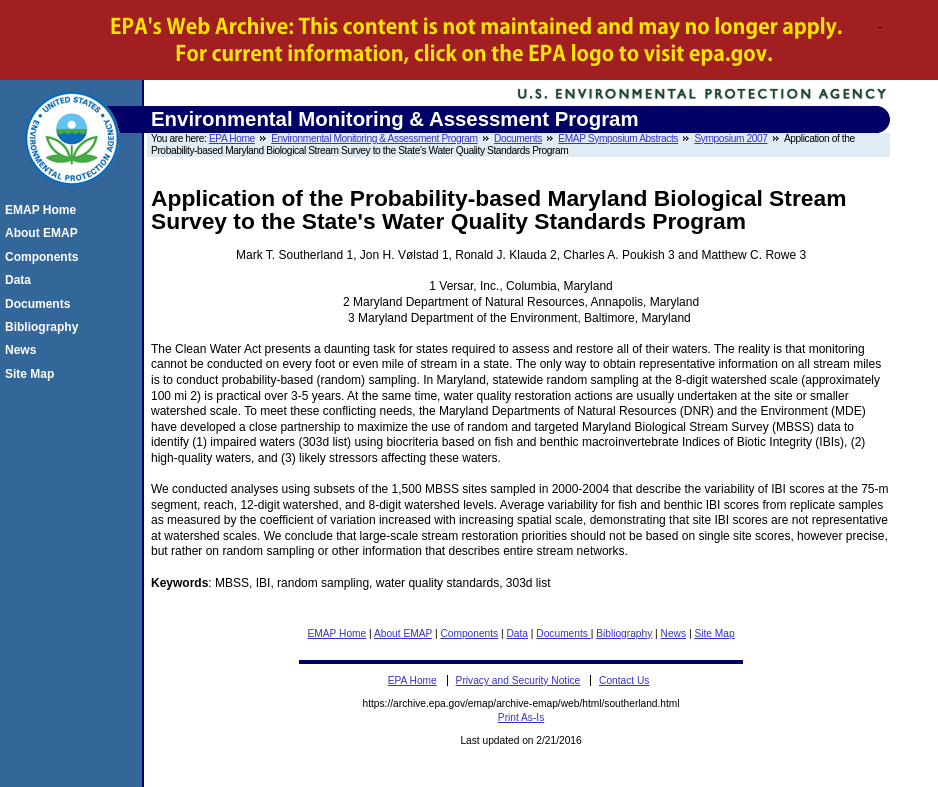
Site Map (714, 633)
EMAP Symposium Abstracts (618, 138)
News (673, 633)
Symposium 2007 (730, 138)
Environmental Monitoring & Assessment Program (374, 138)
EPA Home (232, 138)
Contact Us (624, 680)
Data (518, 633)
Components (469, 633)
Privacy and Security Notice (518, 680)
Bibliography (624, 633)
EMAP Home (337, 633)
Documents (518, 138)
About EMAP (403, 633)
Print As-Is (521, 717)
